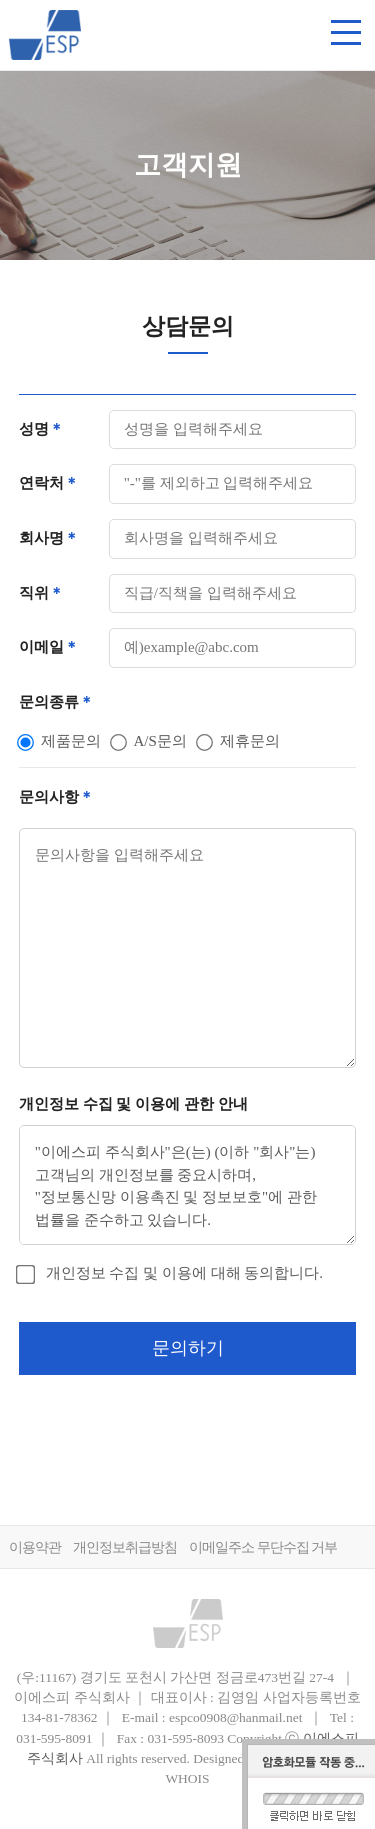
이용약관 (35, 1547)
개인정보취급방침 (125, 1547)
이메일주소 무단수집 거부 (263, 1547)
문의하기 (188, 1348)
